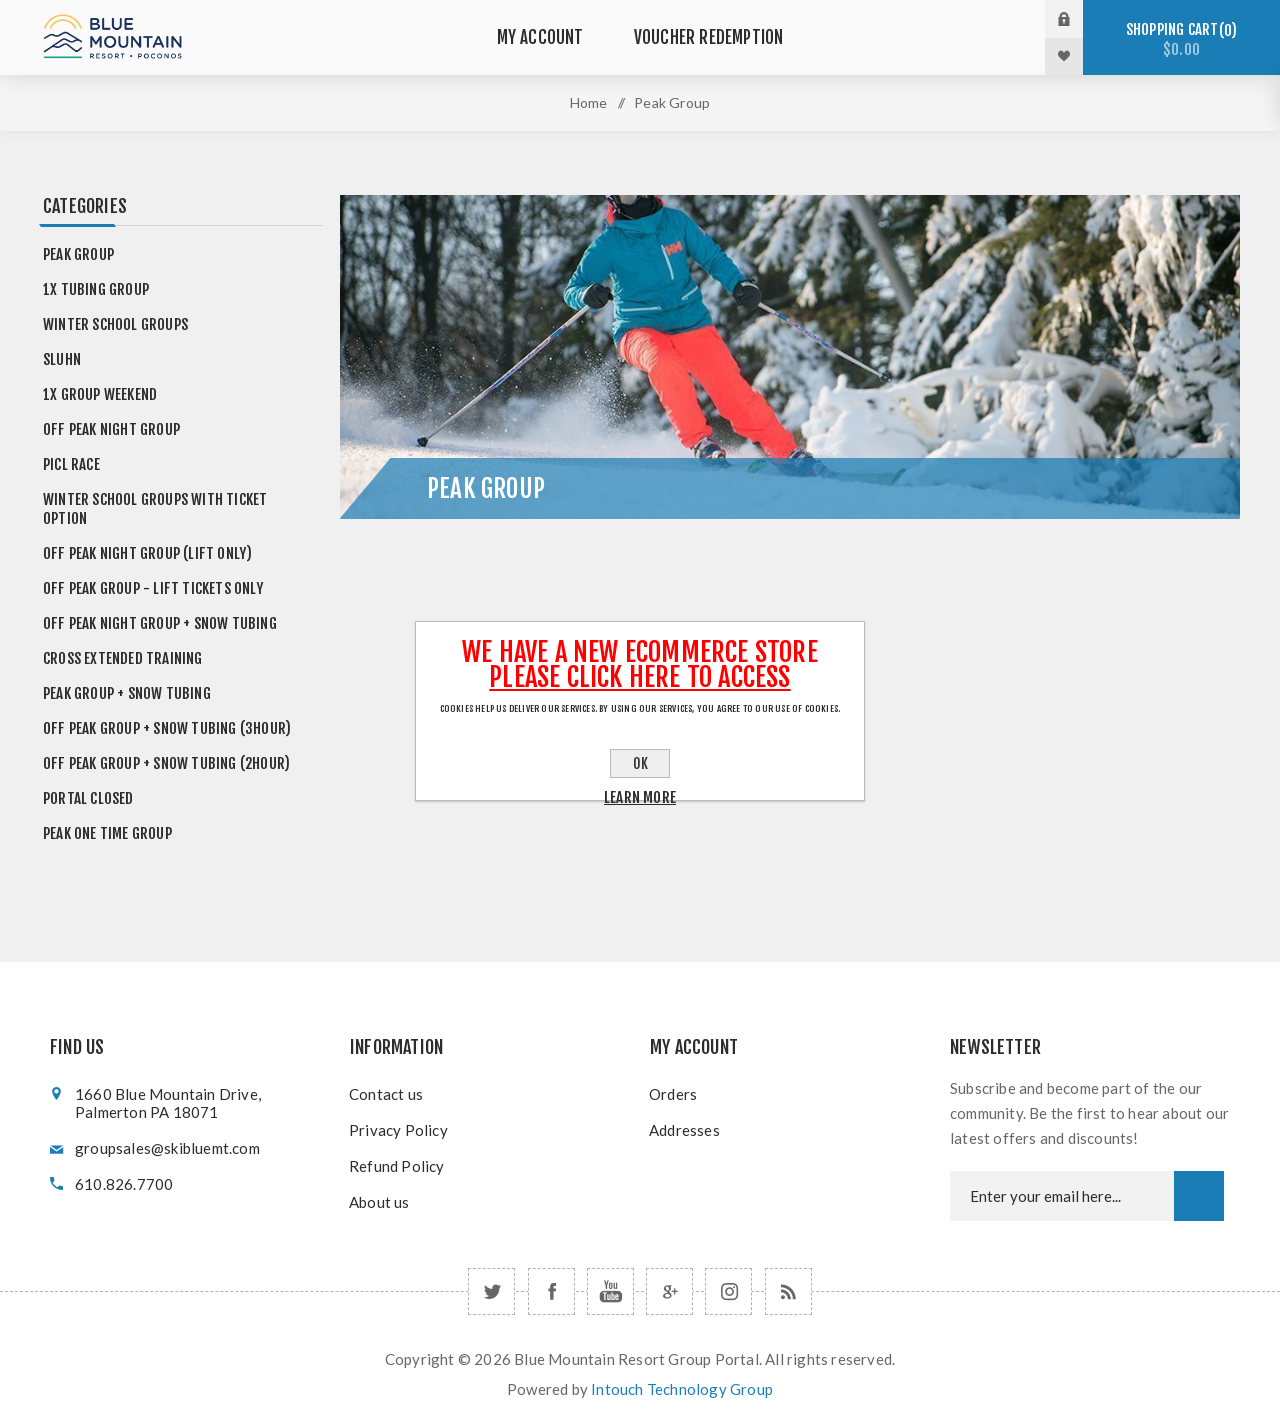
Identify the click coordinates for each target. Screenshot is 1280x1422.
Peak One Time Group (107, 833)
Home (589, 102)
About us (379, 1202)
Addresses (684, 1130)
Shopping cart (1181, 39)
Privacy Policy (398, 1130)
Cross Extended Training (123, 658)
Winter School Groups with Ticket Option (155, 509)
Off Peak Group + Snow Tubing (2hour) (166, 763)
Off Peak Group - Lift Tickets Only (153, 588)
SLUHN (62, 359)
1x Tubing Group (96, 289)
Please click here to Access (639, 677)
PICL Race (71, 464)
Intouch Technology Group (682, 1389)
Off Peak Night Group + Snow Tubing (160, 623)
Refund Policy (397, 1166)
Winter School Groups (115, 324)
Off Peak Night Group (111, 429)
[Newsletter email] (1062, 1196)
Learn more (640, 797)
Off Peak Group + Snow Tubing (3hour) (167, 728)
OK (640, 763)
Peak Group (78, 254)
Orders (673, 1094)
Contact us (386, 1094)
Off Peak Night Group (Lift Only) (147, 553)
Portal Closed (88, 798)
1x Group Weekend (100, 394)
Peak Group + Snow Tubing (127, 693)
